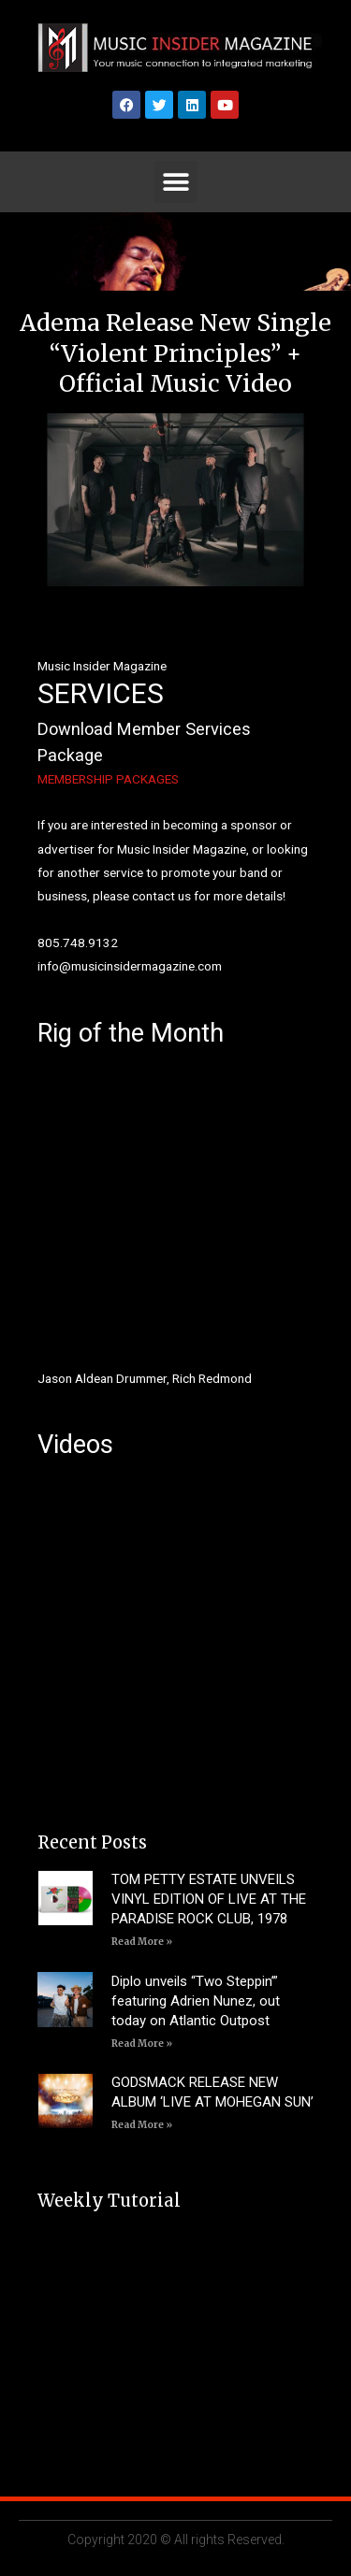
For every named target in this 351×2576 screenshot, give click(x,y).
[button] (175, 182)
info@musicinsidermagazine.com (129, 965)
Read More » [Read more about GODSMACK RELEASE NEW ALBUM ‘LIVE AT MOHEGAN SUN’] (141, 2125)
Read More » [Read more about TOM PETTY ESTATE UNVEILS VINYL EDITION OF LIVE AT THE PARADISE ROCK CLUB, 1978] (141, 1942)
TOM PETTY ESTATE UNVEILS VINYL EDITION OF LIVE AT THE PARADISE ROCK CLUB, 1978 (208, 1899)
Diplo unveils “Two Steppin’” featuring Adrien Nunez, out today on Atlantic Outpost (195, 2001)
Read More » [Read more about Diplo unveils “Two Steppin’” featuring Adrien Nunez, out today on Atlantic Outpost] (141, 2043)
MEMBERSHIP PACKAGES (108, 778)
